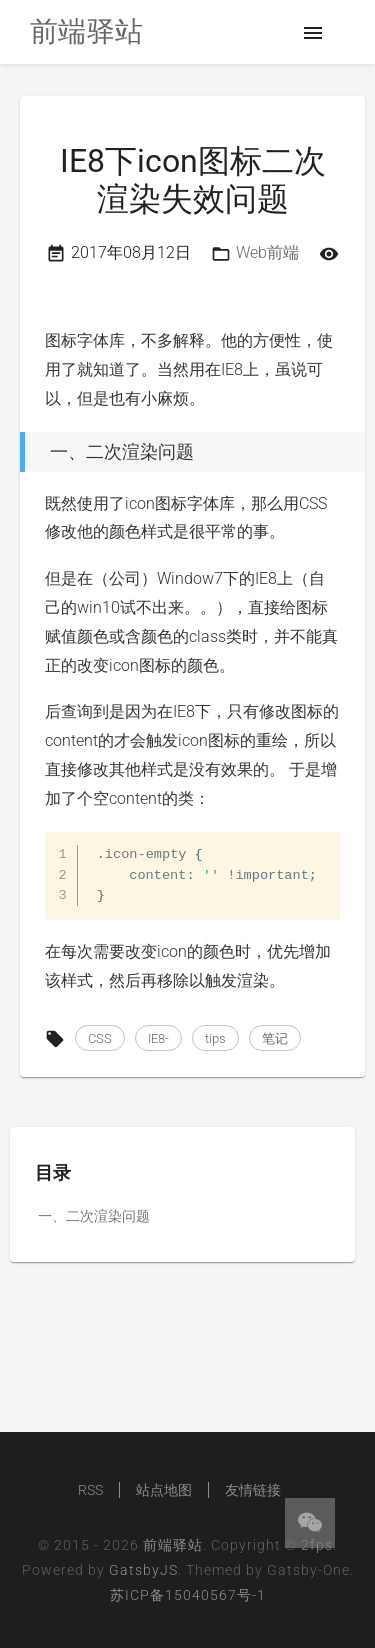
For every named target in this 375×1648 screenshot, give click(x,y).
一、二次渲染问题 (94, 1216)
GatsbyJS (143, 1570)
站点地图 (164, 1490)
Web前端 (267, 252)
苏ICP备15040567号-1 (188, 1595)
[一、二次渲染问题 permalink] (15, 452)
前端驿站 (173, 1545)
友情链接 (253, 1490)
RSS (90, 1490)
